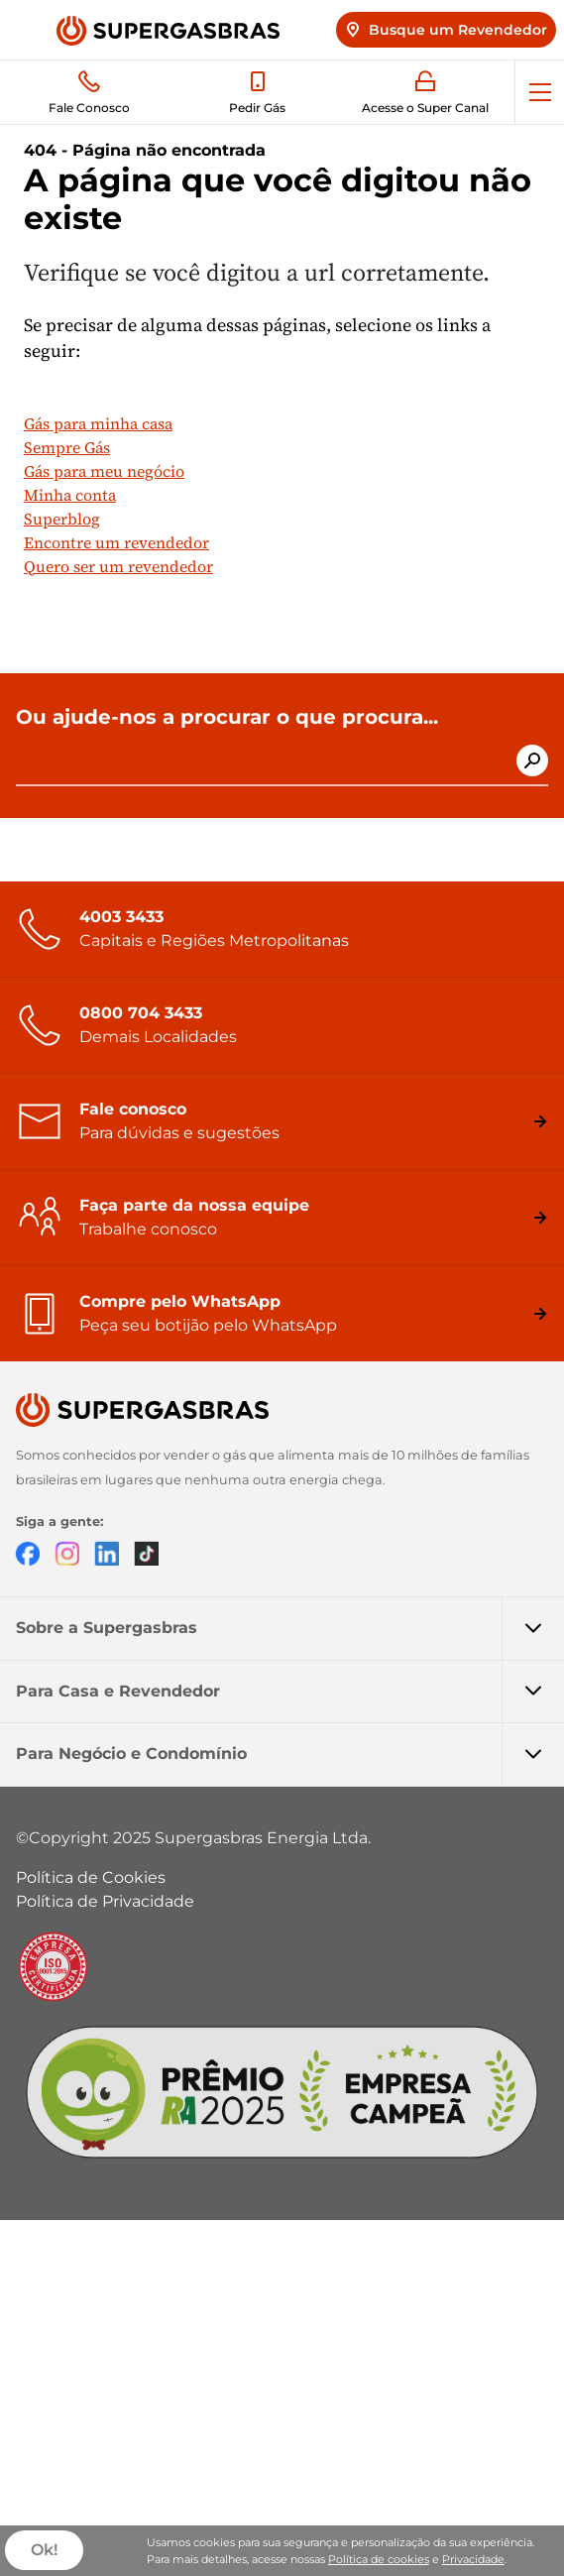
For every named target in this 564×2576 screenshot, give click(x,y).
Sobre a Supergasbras (290, 1628)
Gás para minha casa (98, 423)
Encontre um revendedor (116, 542)
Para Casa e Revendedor (290, 1691)
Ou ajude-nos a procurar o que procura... (227, 717)
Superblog (62, 518)
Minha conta (70, 495)
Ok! (44, 2550)
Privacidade (473, 2559)
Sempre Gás (67, 447)
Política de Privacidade (105, 1901)
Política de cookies (378, 2559)
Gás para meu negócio (104, 471)
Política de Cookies (91, 1877)
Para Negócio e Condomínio (290, 1754)
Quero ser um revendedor (118, 566)
